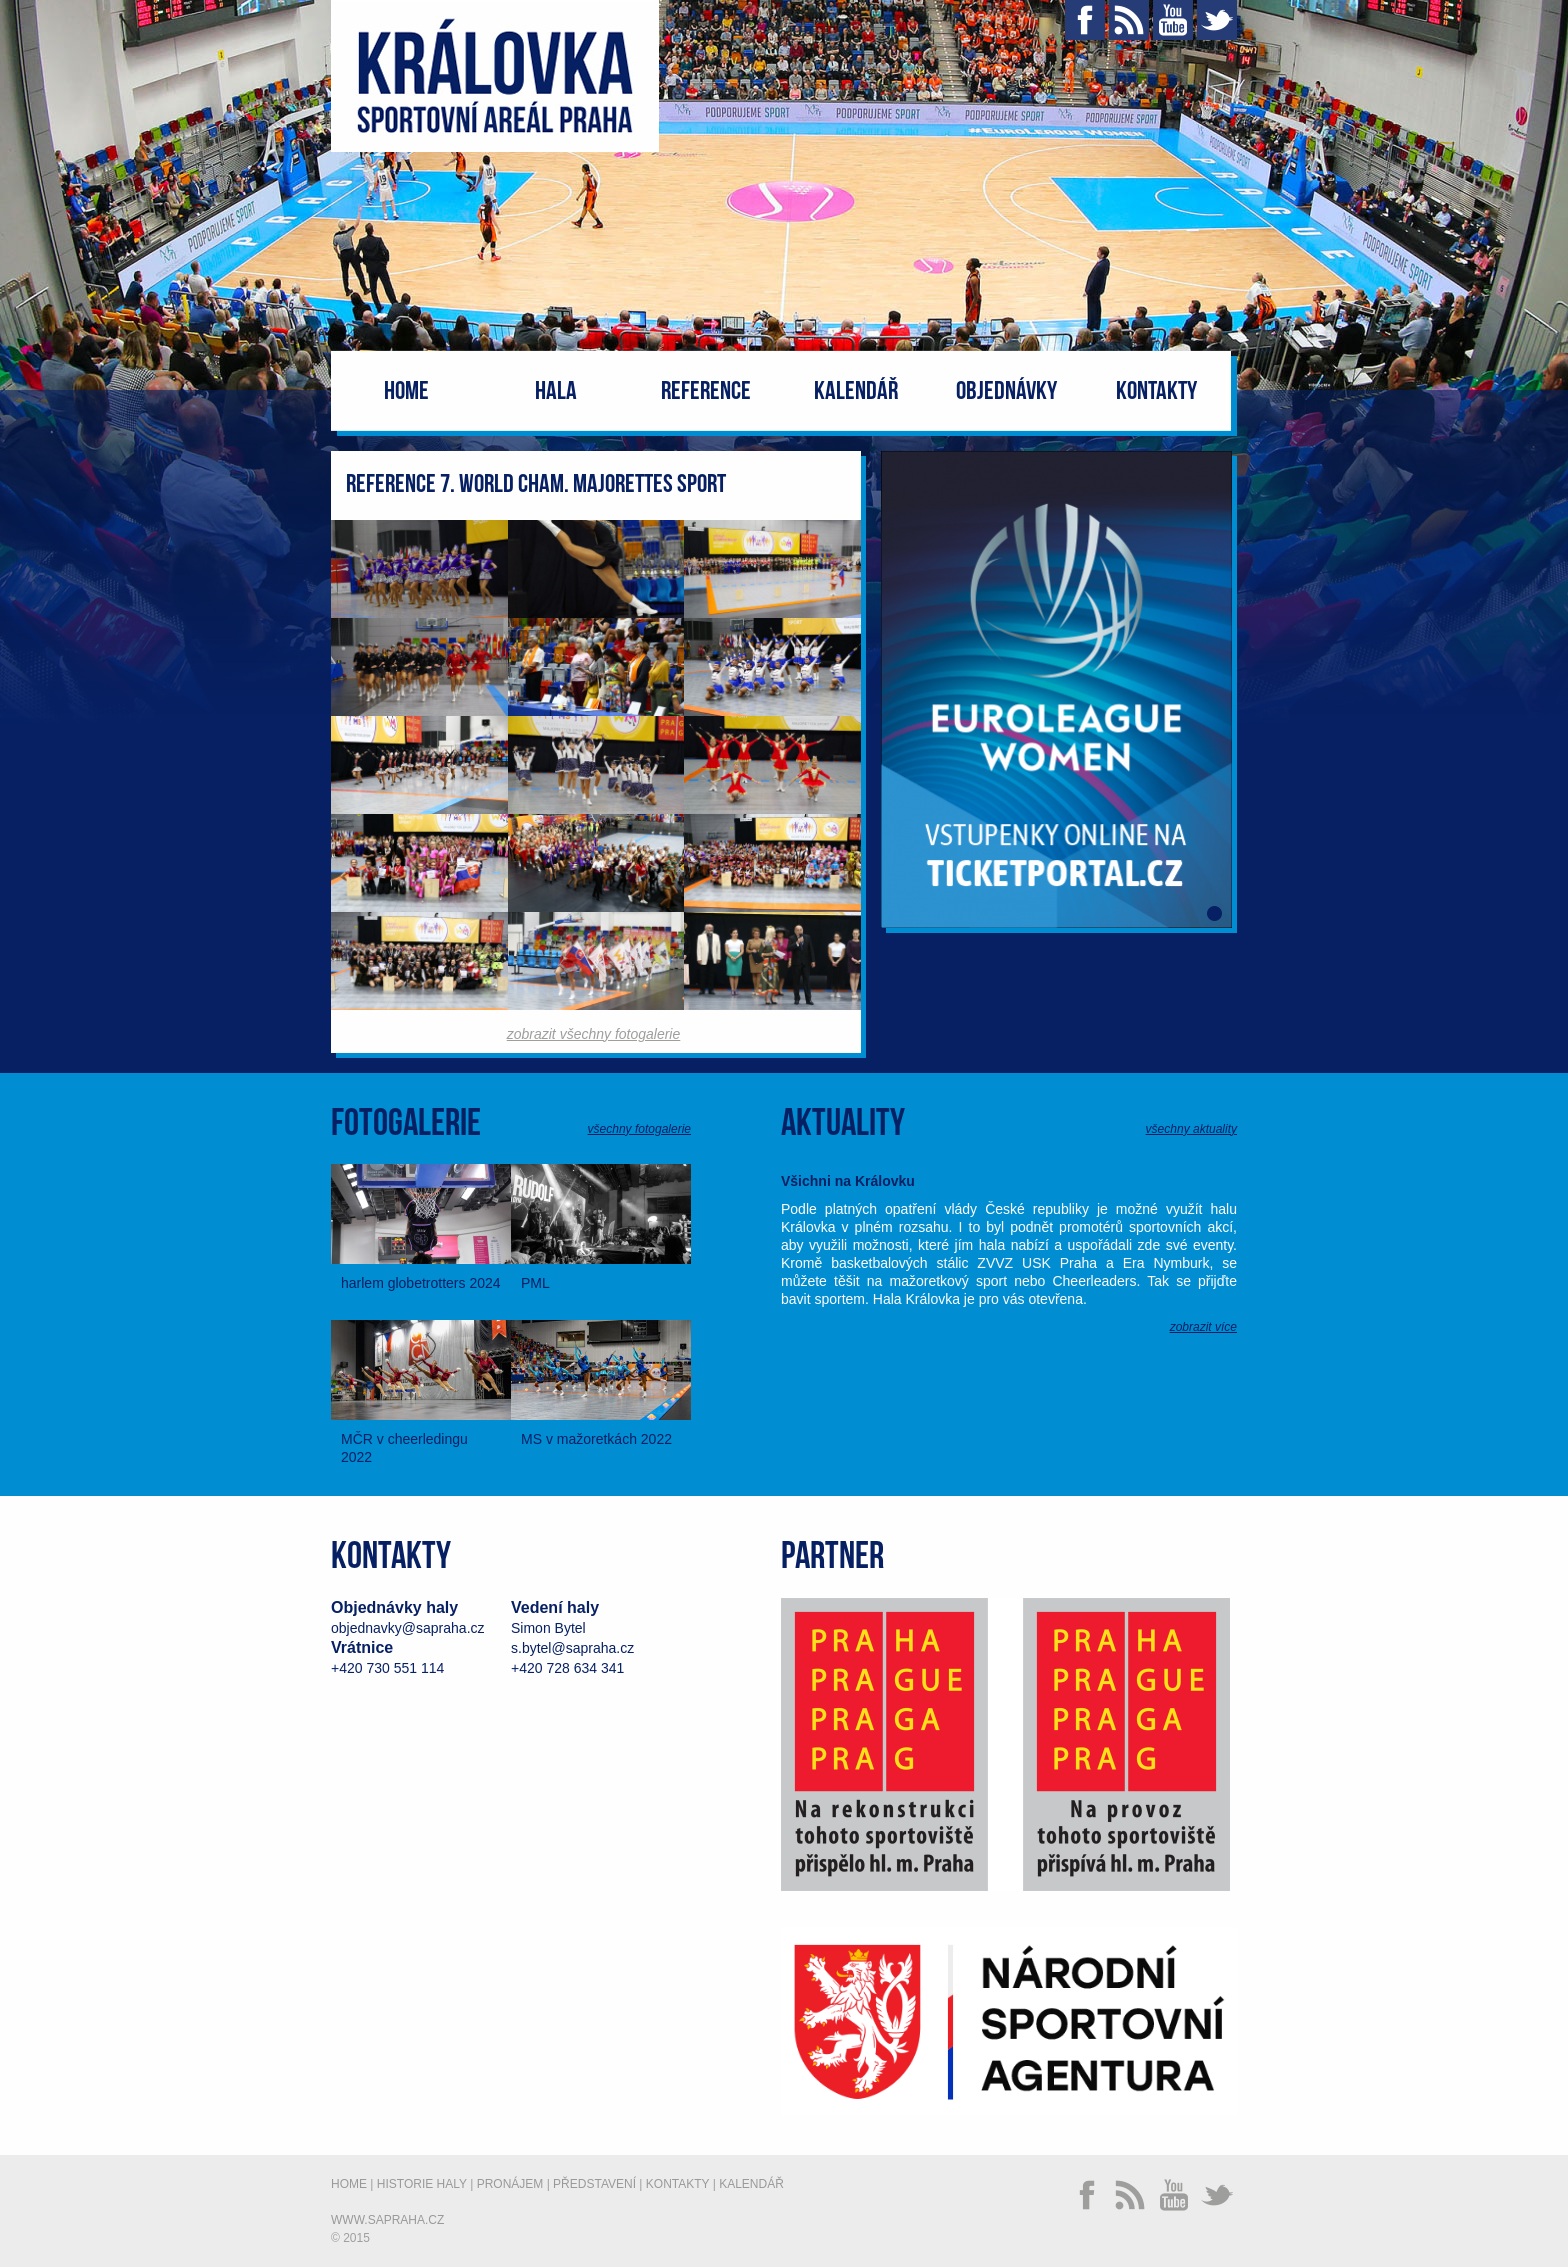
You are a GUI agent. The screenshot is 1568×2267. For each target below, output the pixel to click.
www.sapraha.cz (387, 2220)
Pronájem (510, 2184)
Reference (706, 391)
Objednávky (1006, 391)
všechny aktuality (1191, 1129)
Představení (594, 2184)
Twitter (1217, 20)
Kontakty (1156, 391)
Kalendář (856, 391)
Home (406, 391)
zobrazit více (1203, 1327)
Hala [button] (556, 391)
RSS (1129, 20)
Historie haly (422, 2184)
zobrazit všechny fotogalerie (594, 1034)
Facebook (1085, 20)
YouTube (1173, 20)
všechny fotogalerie (639, 1129)
